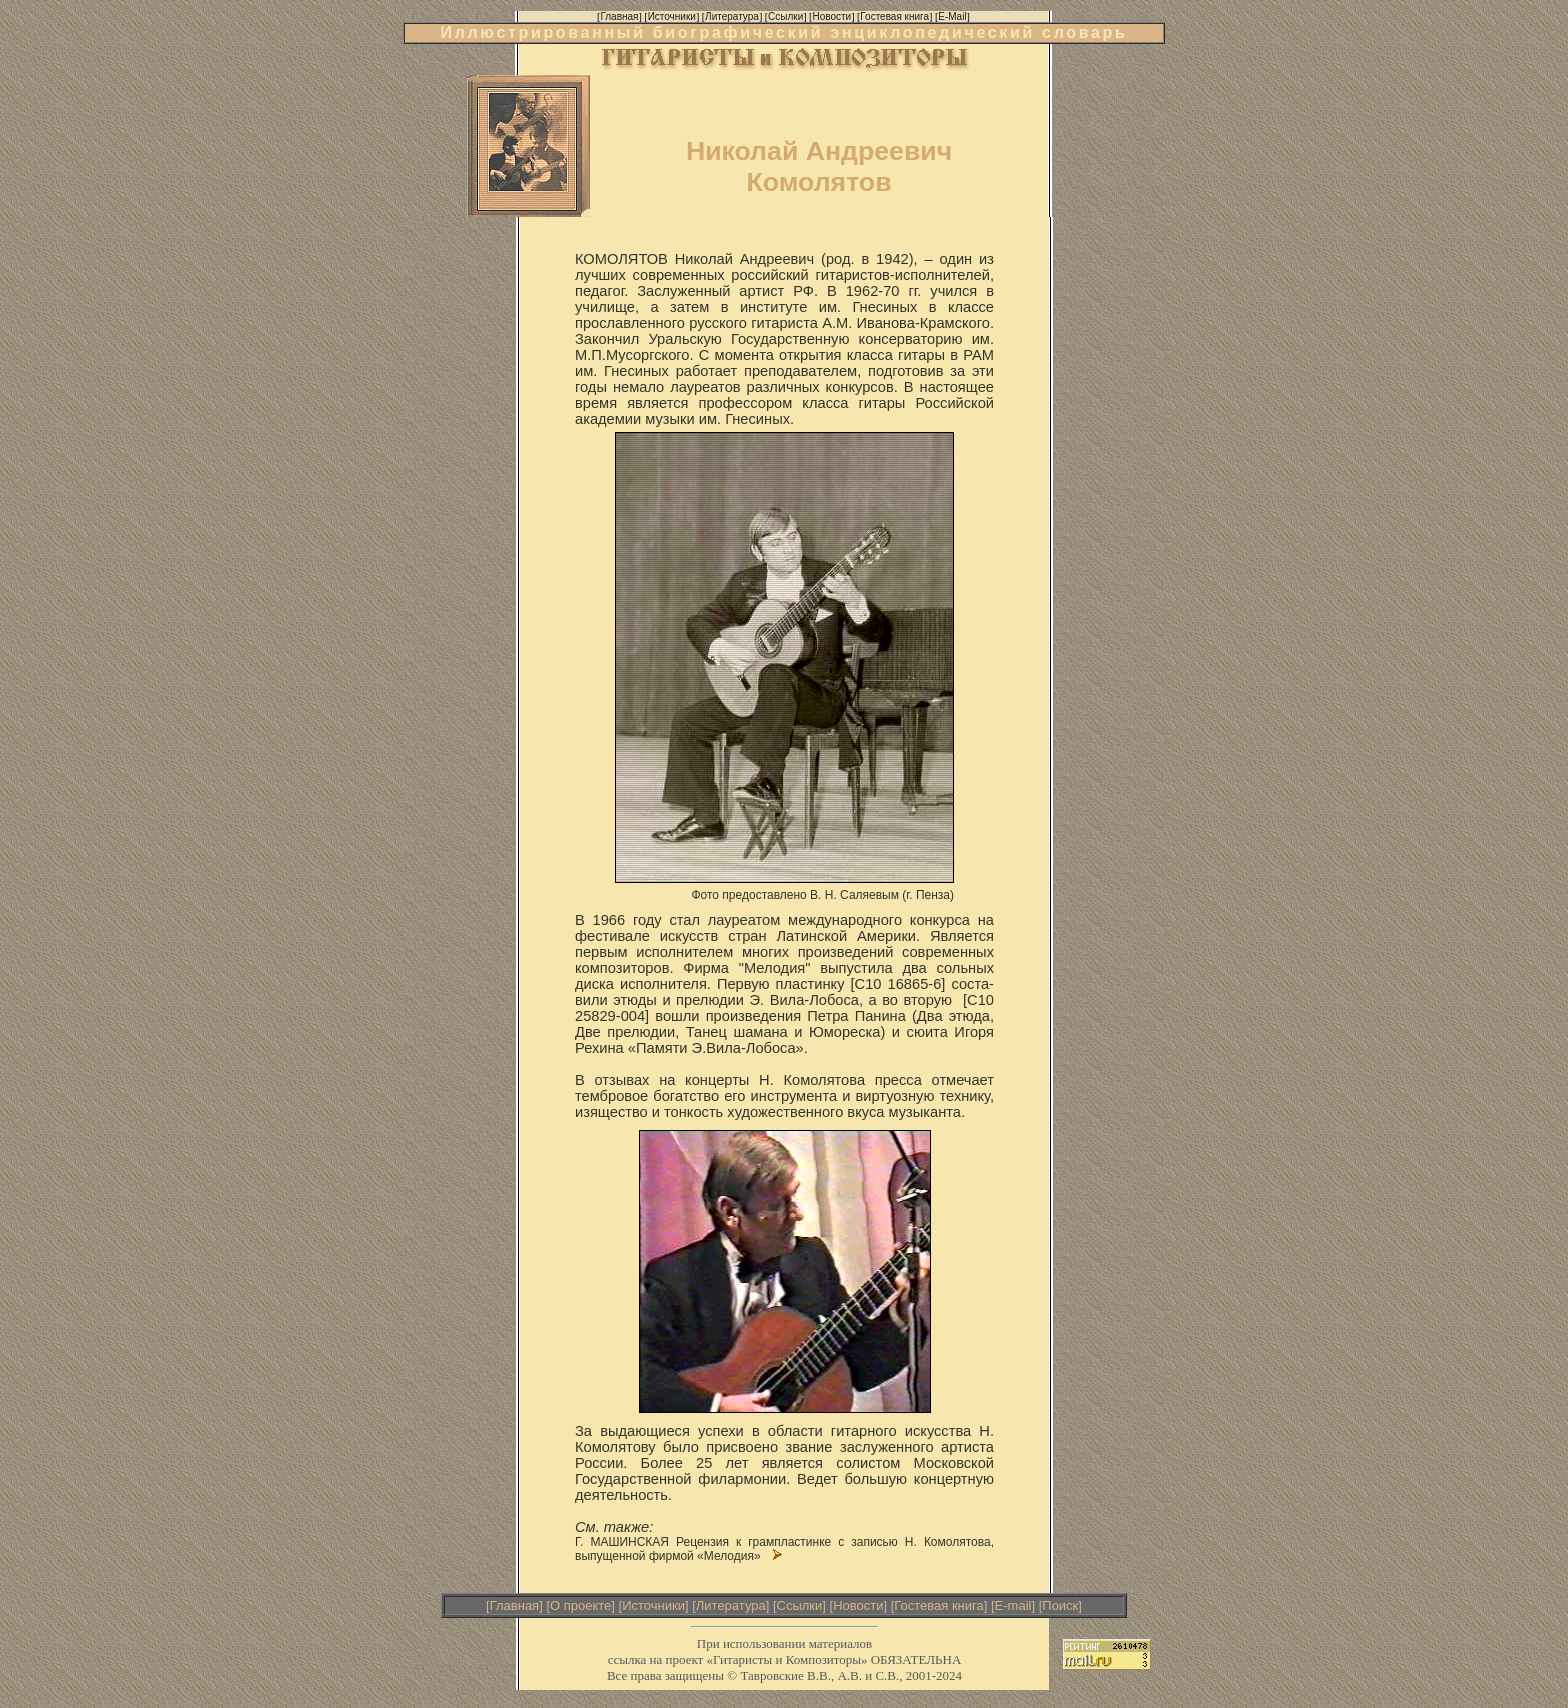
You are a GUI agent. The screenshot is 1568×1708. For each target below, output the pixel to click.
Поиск (1060, 1605)
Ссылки (800, 1605)
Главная (514, 1605)
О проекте (580, 1605)
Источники (653, 1605)
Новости (858, 1605)
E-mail (1013, 1605)
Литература (731, 1605)
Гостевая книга (938, 1605)
